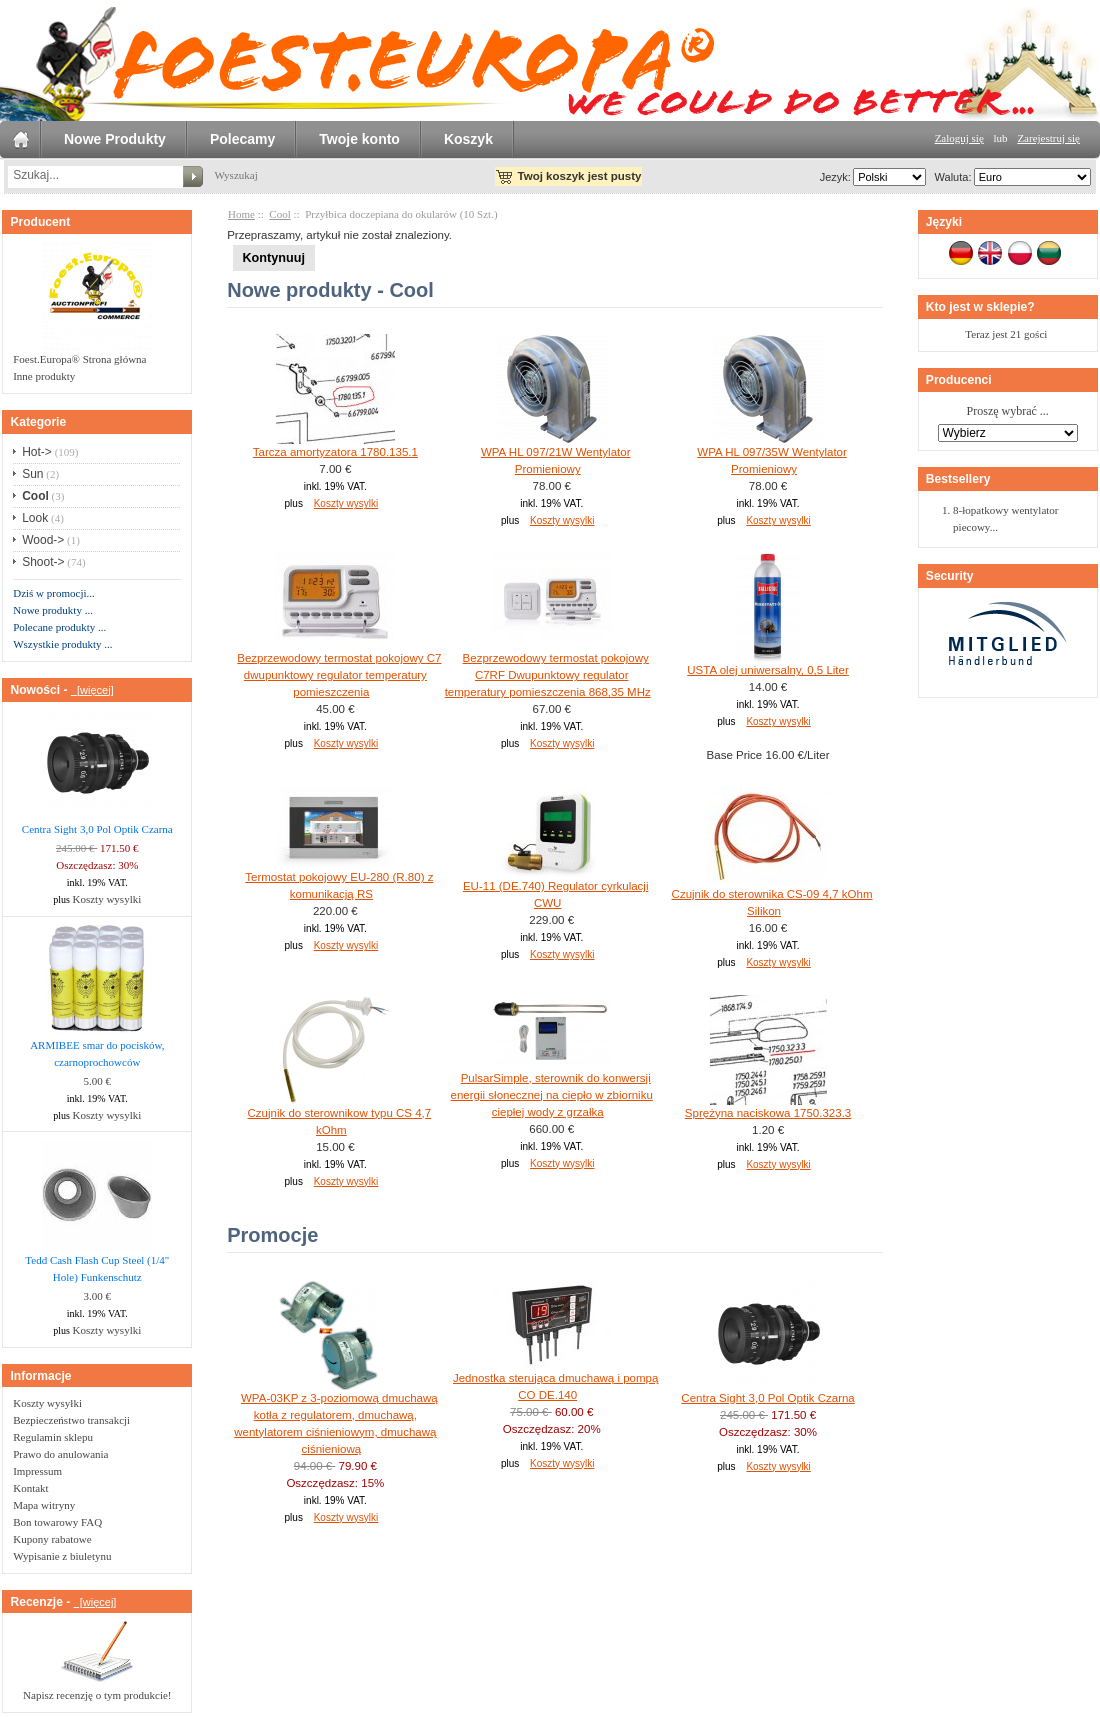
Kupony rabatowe (52, 1539)
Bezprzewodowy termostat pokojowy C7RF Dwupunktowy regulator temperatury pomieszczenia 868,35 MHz (548, 675)
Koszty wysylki (107, 899)
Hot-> (37, 452)
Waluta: (949, 177)
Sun (32, 474)
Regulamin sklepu (53, 1437)
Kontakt (30, 1488)
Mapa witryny (44, 1505)
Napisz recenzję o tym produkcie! (97, 1695)
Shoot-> (43, 562)
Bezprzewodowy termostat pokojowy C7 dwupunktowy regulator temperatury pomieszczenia (339, 675)
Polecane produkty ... (59, 627)
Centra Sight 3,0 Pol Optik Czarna (97, 829)
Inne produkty (44, 376)
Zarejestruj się (1048, 138)
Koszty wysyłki (47, 1403)
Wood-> (43, 540)
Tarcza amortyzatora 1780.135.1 (335, 452)
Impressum (37, 1471)
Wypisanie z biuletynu (62, 1556)
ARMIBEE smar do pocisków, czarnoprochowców (97, 1053)
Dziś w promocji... (54, 593)
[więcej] (92, 690)
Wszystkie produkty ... (62, 644)
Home (241, 214)
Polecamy (242, 139)
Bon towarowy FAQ (57, 1522)
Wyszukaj (235, 175)
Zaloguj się (959, 138)
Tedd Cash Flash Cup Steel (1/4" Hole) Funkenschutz (97, 1268)
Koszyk (468, 139)
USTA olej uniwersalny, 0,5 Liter (768, 670)
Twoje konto (359, 139)
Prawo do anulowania (60, 1454)
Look (35, 518)
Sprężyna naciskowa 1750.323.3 (768, 1113)
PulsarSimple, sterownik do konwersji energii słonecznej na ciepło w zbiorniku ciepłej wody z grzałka (552, 1095)
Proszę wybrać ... (1008, 412)
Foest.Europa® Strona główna (79, 359)
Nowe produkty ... (53, 610)
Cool (279, 214)
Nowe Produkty (115, 139)
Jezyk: (835, 177)
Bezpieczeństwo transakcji (71, 1420)
